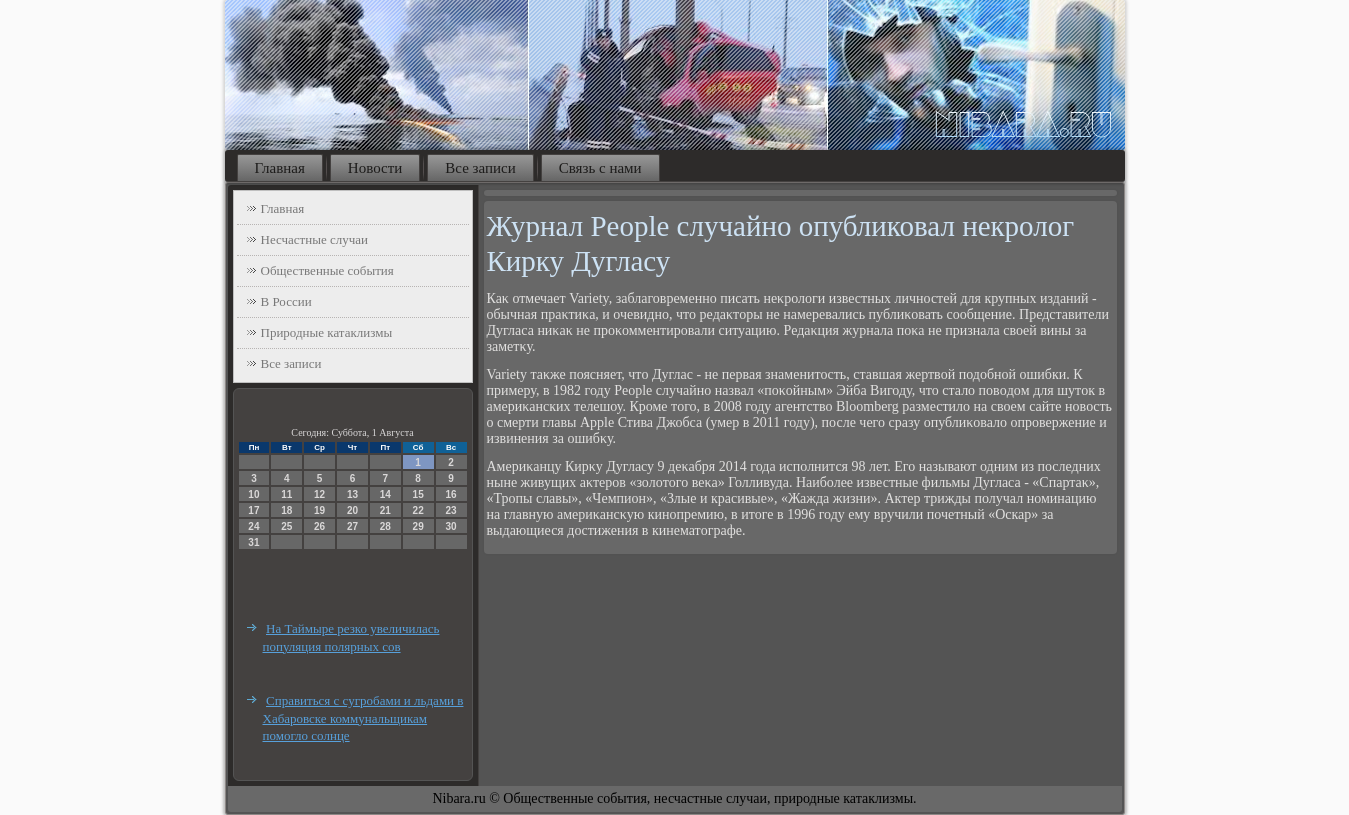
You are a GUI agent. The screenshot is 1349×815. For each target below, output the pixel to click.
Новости (375, 168)
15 (418, 494)
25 (286, 526)
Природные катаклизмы (327, 332)
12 (319, 494)
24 (253, 526)
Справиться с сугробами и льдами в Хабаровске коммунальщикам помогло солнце (363, 718)
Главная (280, 168)
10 (253, 494)
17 (253, 510)
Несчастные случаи (315, 239)
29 (418, 526)
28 (385, 526)
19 (319, 510)
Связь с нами (600, 168)
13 (352, 494)
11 (286, 494)
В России (286, 301)
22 (418, 510)
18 (286, 510)
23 (450, 510)
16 (450, 494)
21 (385, 510)
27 (352, 526)
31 (253, 542)
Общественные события (327, 270)
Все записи (480, 168)
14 (385, 494)
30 (450, 526)
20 (352, 510)
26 (319, 526)
